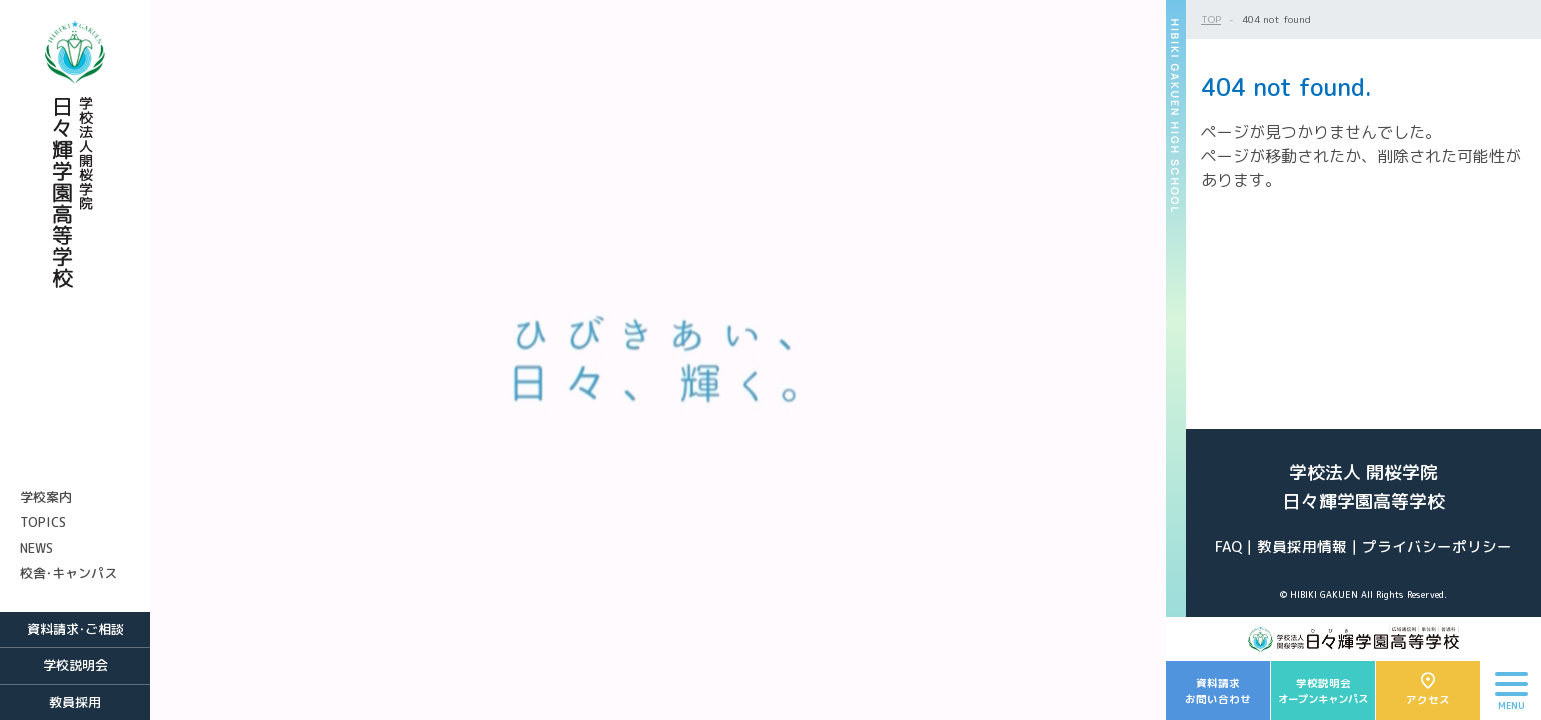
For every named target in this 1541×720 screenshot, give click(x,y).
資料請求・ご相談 (75, 629)
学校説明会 (75, 665)
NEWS (36, 548)
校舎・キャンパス (68, 573)
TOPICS (43, 522)
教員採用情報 (1302, 546)
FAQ (1228, 546)
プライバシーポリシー (1437, 546)
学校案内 (46, 497)
